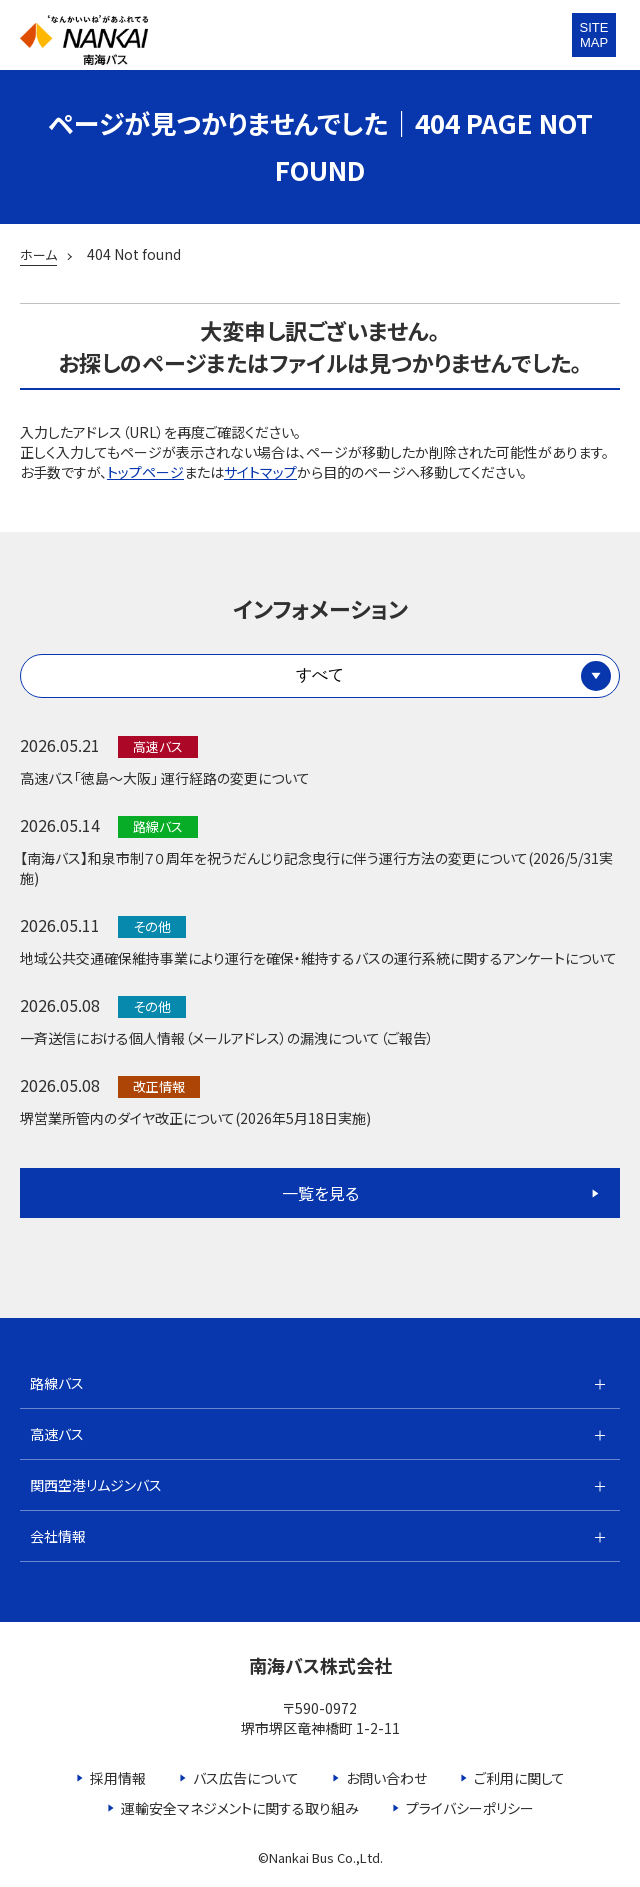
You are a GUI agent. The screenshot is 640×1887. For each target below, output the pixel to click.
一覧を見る (320, 1193)
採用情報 (118, 1778)
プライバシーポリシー (470, 1808)
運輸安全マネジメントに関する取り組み (240, 1808)
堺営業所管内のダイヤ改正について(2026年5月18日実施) (195, 1118)
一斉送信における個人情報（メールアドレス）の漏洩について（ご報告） (227, 1038)
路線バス (57, 1383)
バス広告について (246, 1778)
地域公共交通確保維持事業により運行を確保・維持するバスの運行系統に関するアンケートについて (318, 958)
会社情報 (58, 1536)
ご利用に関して (519, 1778)
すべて (320, 674)
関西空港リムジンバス (96, 1485)
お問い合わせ (386, 1778)
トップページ (145, 472)
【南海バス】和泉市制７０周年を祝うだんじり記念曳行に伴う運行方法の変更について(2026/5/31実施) (316, 868)
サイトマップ (260, 472)
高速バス (57, 1434)
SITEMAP (594, 35)
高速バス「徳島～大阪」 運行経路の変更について (165, 778)
